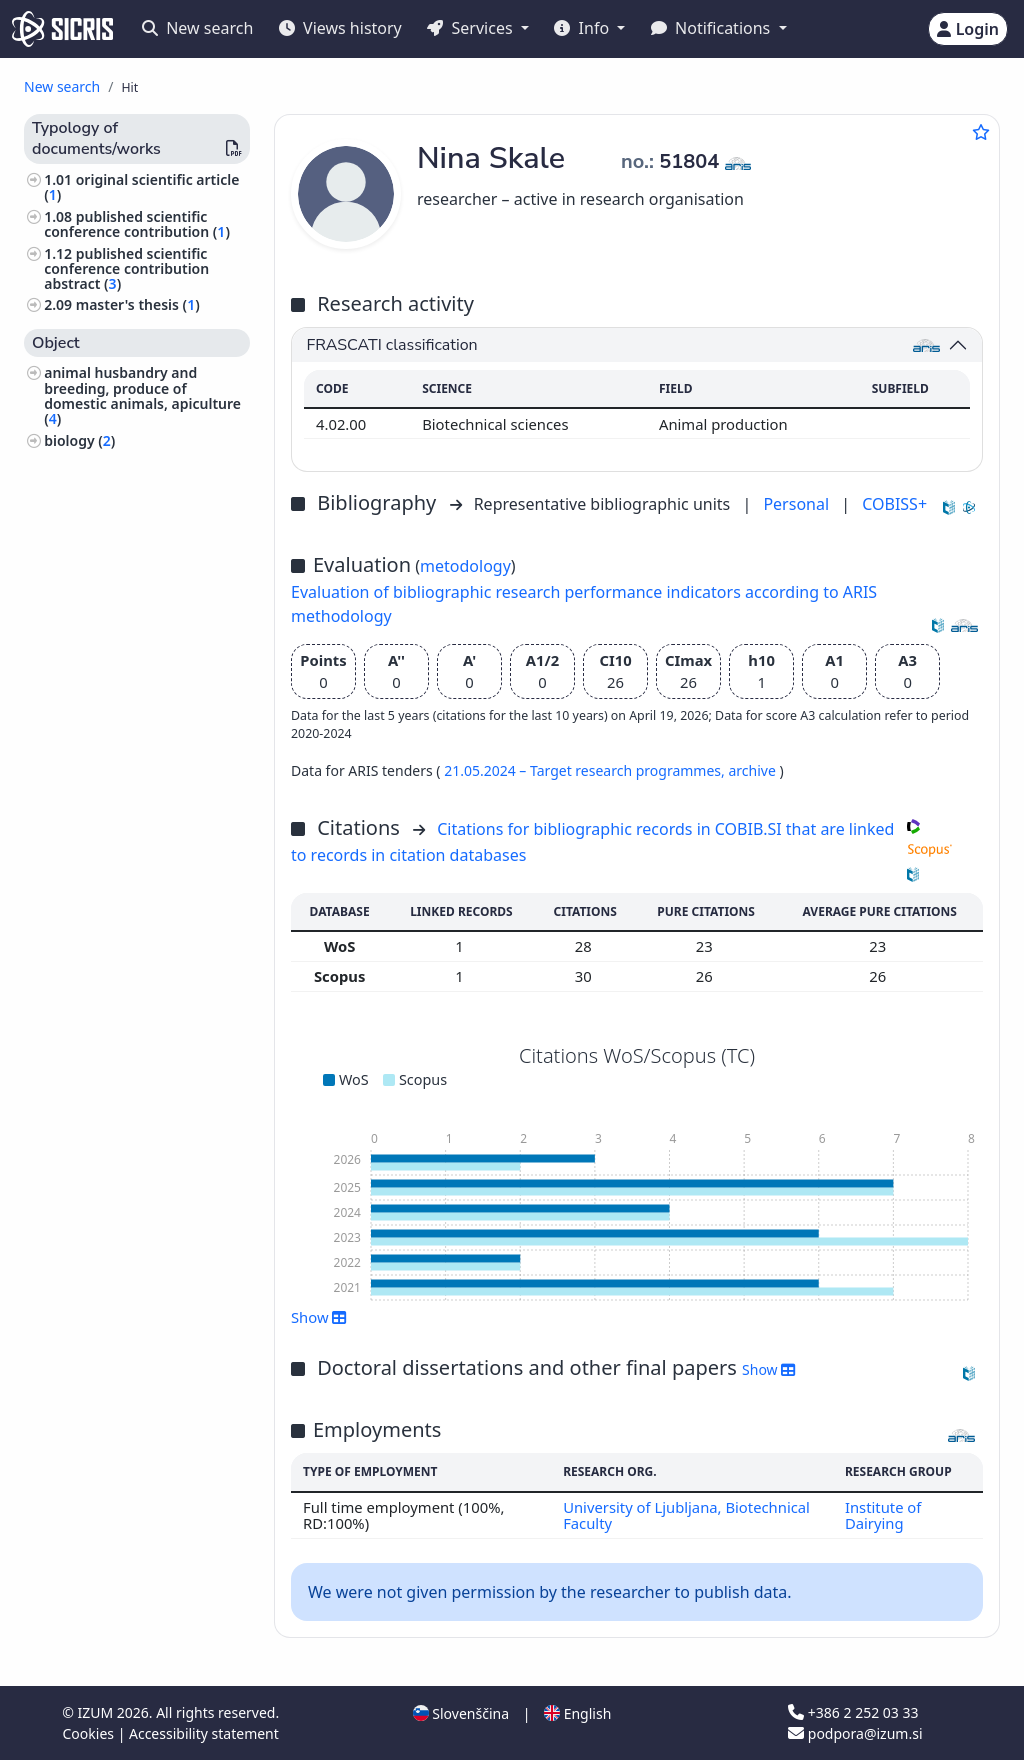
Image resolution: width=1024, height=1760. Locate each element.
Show (319, 1317)
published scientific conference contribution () (137, 224)
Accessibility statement (204, 1733)
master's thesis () (138, 304)
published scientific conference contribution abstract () (126, 268)
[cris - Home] (62, 29)
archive (753, 770)
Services (471, 28)
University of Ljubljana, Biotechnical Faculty (686, 1515)
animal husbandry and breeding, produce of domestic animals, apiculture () (142, 395)
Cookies (90, 1733)
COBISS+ (894, 504)
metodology (465, 566)
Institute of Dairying (883, 1515)
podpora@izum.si (855, 1733)
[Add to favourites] (981, 132)
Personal (798, 504)
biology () (79, 440)
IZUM (96, 1712)
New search (197, 28)
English (577, 1713)
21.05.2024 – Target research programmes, (586, 770)
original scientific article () (141, 187)
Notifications (713, 28)
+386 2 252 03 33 (853, 1712)
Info (583, 28)
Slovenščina (461, 1713)
